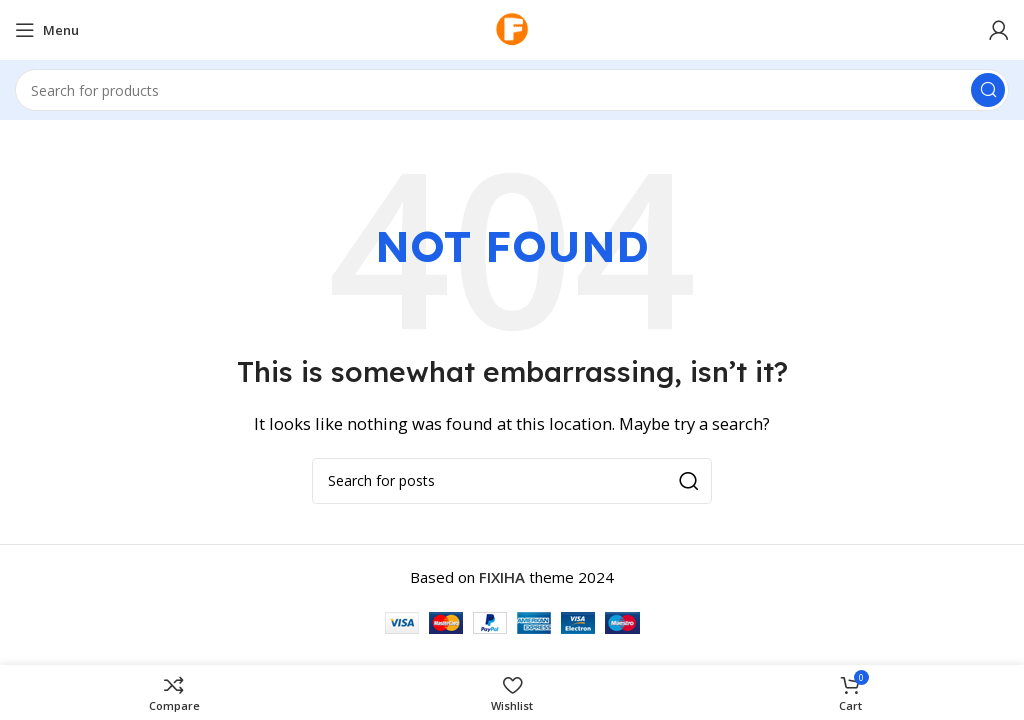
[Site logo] (512, 28)
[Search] (512, 90)
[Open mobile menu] (47, 30)
